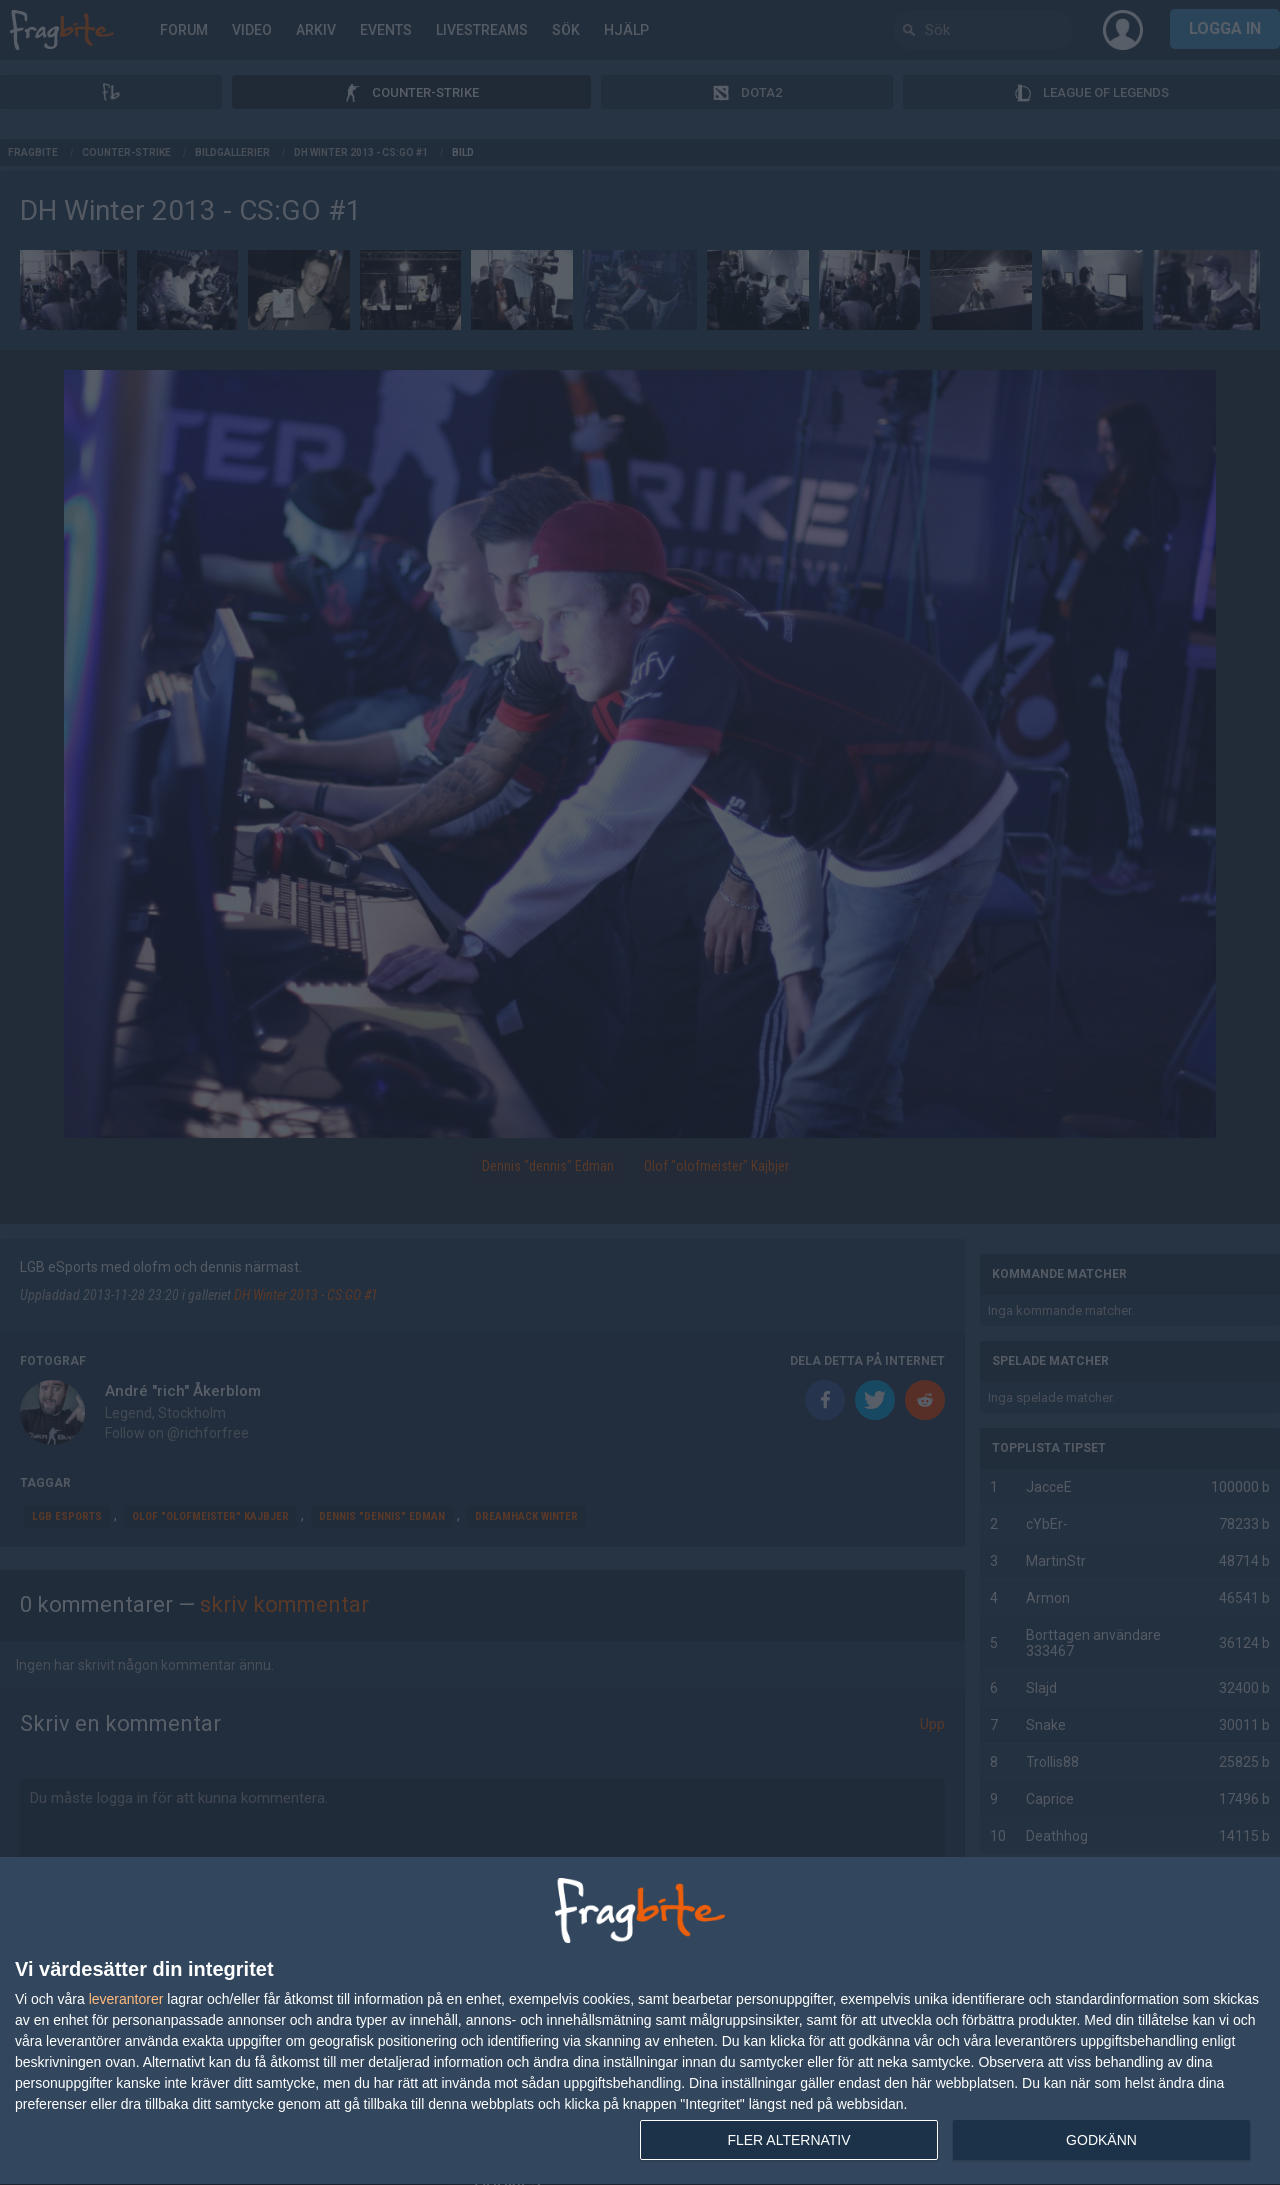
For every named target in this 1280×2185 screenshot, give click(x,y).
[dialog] (640, 2021)
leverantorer (126, 1999)
